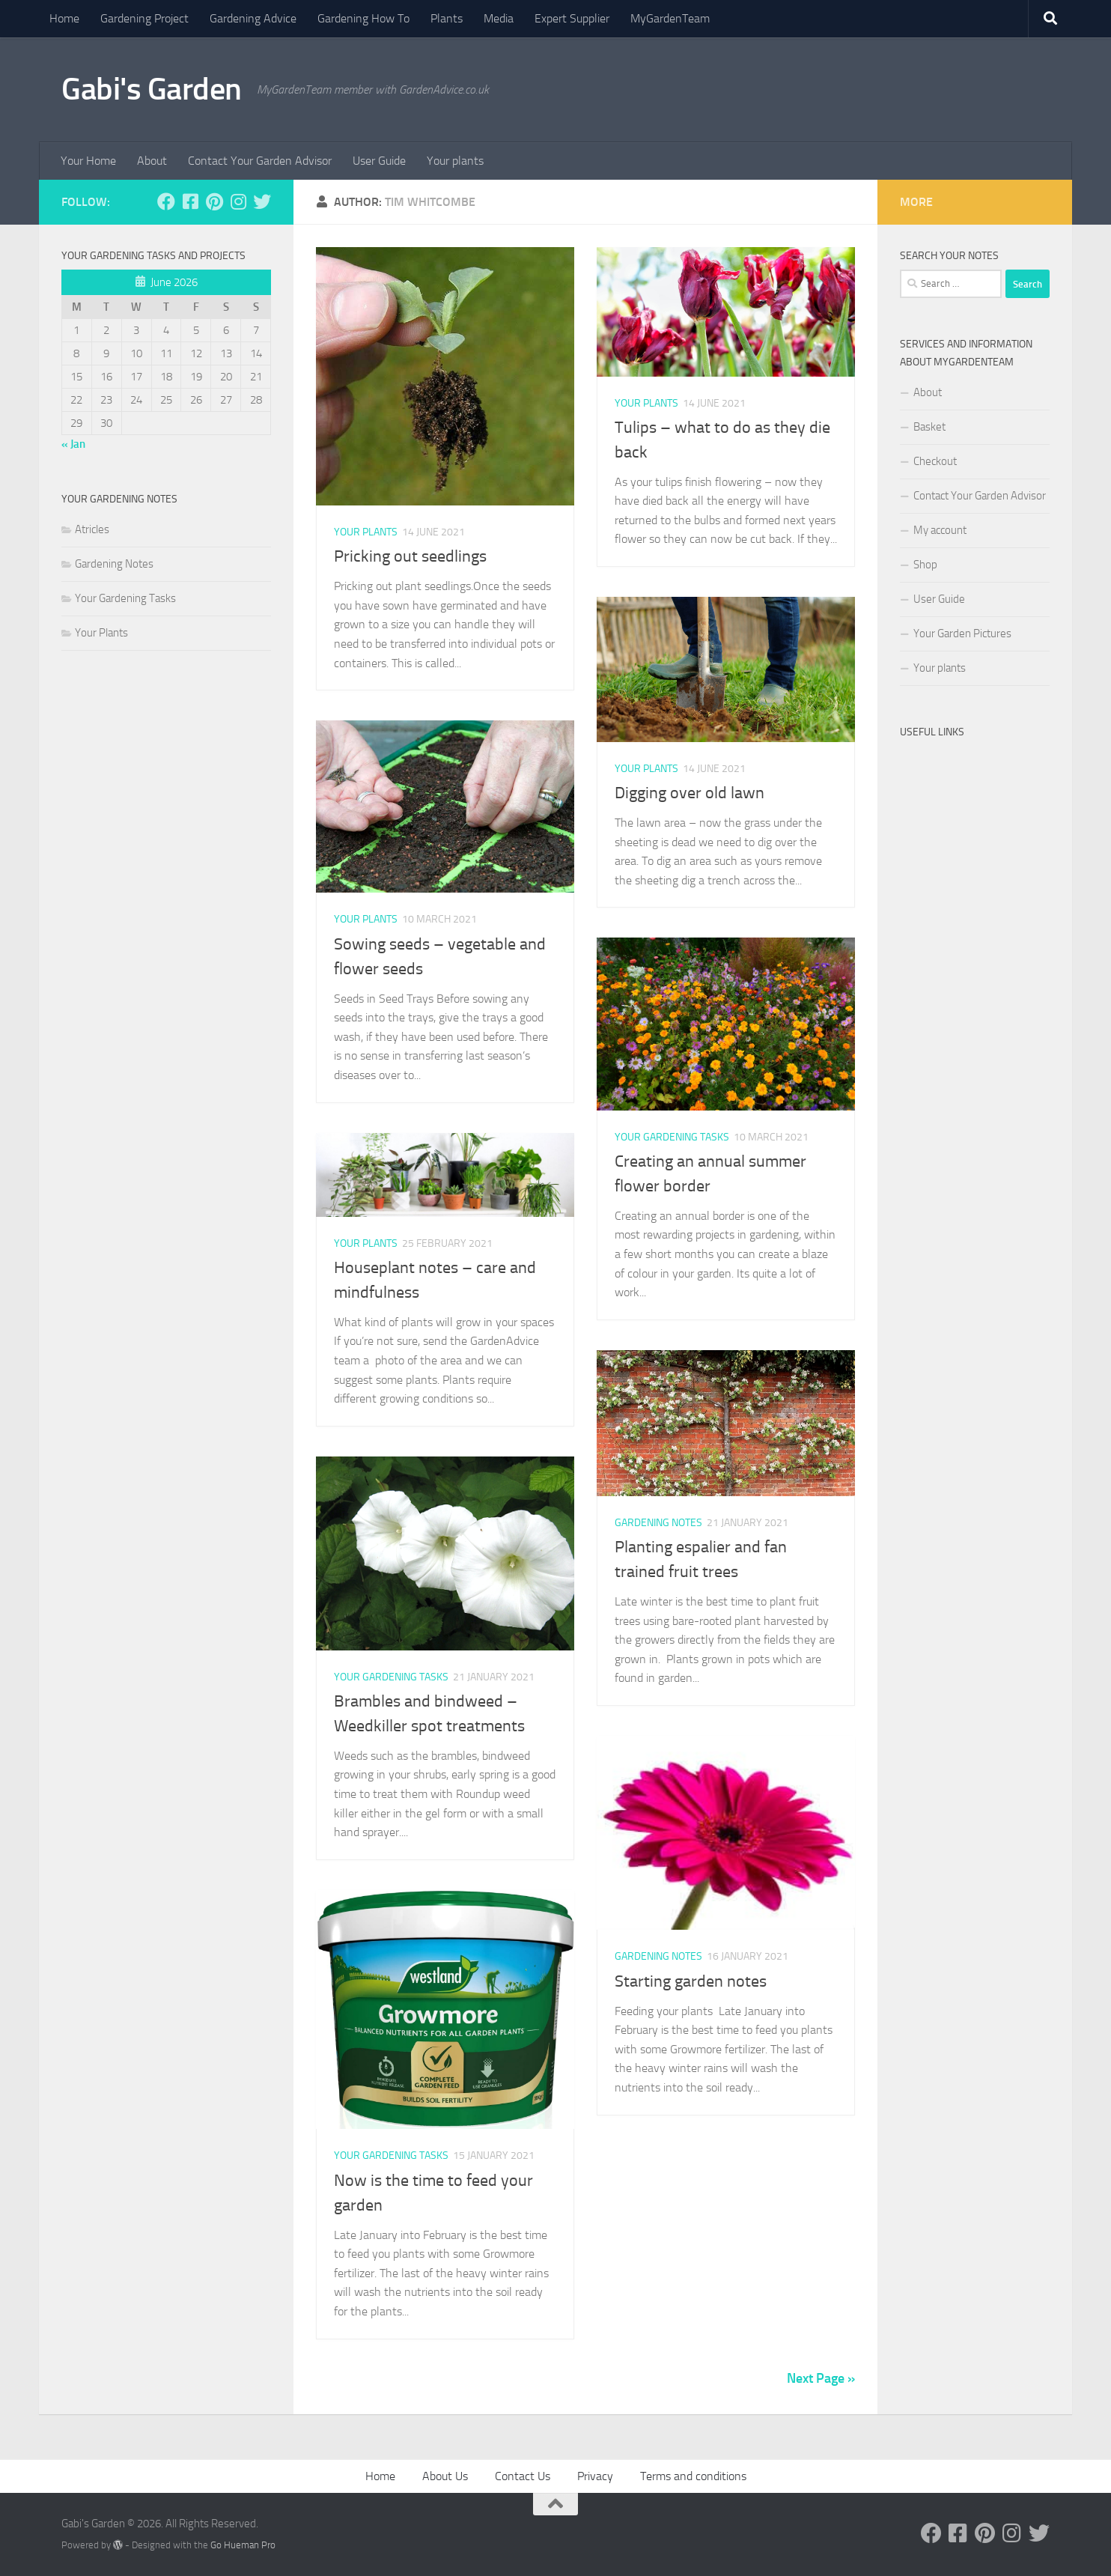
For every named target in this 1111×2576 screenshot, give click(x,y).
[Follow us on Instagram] (238, 201)
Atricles (92, 529)
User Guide (379, 161)
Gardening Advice (253, 18)
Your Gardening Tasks (672, 1137)
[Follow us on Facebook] (166, 201)
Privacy (595, 2476)
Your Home (88, 161)
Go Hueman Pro (243, 2545)
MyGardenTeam (670, 18)
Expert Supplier (572, 18)
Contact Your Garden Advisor (260, 161)
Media (499, 18)
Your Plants (366, 532)
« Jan (73, 444)
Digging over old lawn (689, 793)
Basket (929, 427)
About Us (445, 2476)
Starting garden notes (691, 1981)
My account (940, 530)
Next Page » (821, 2378)
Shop (925, 564)
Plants (446, 18)
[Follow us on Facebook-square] (190, 201)
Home (64, 18)
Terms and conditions (693, 2476)
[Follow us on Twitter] (262, 201)
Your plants (455, 161)
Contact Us (522, 2476)
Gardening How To (363, 18)
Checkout (935, 461)
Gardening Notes (658, 1522)
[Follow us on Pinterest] (214, 201)
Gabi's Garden (151, 89)
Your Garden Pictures (962, 633)
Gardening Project (144, 18)
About (152, 161)
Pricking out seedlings (410, 556)
